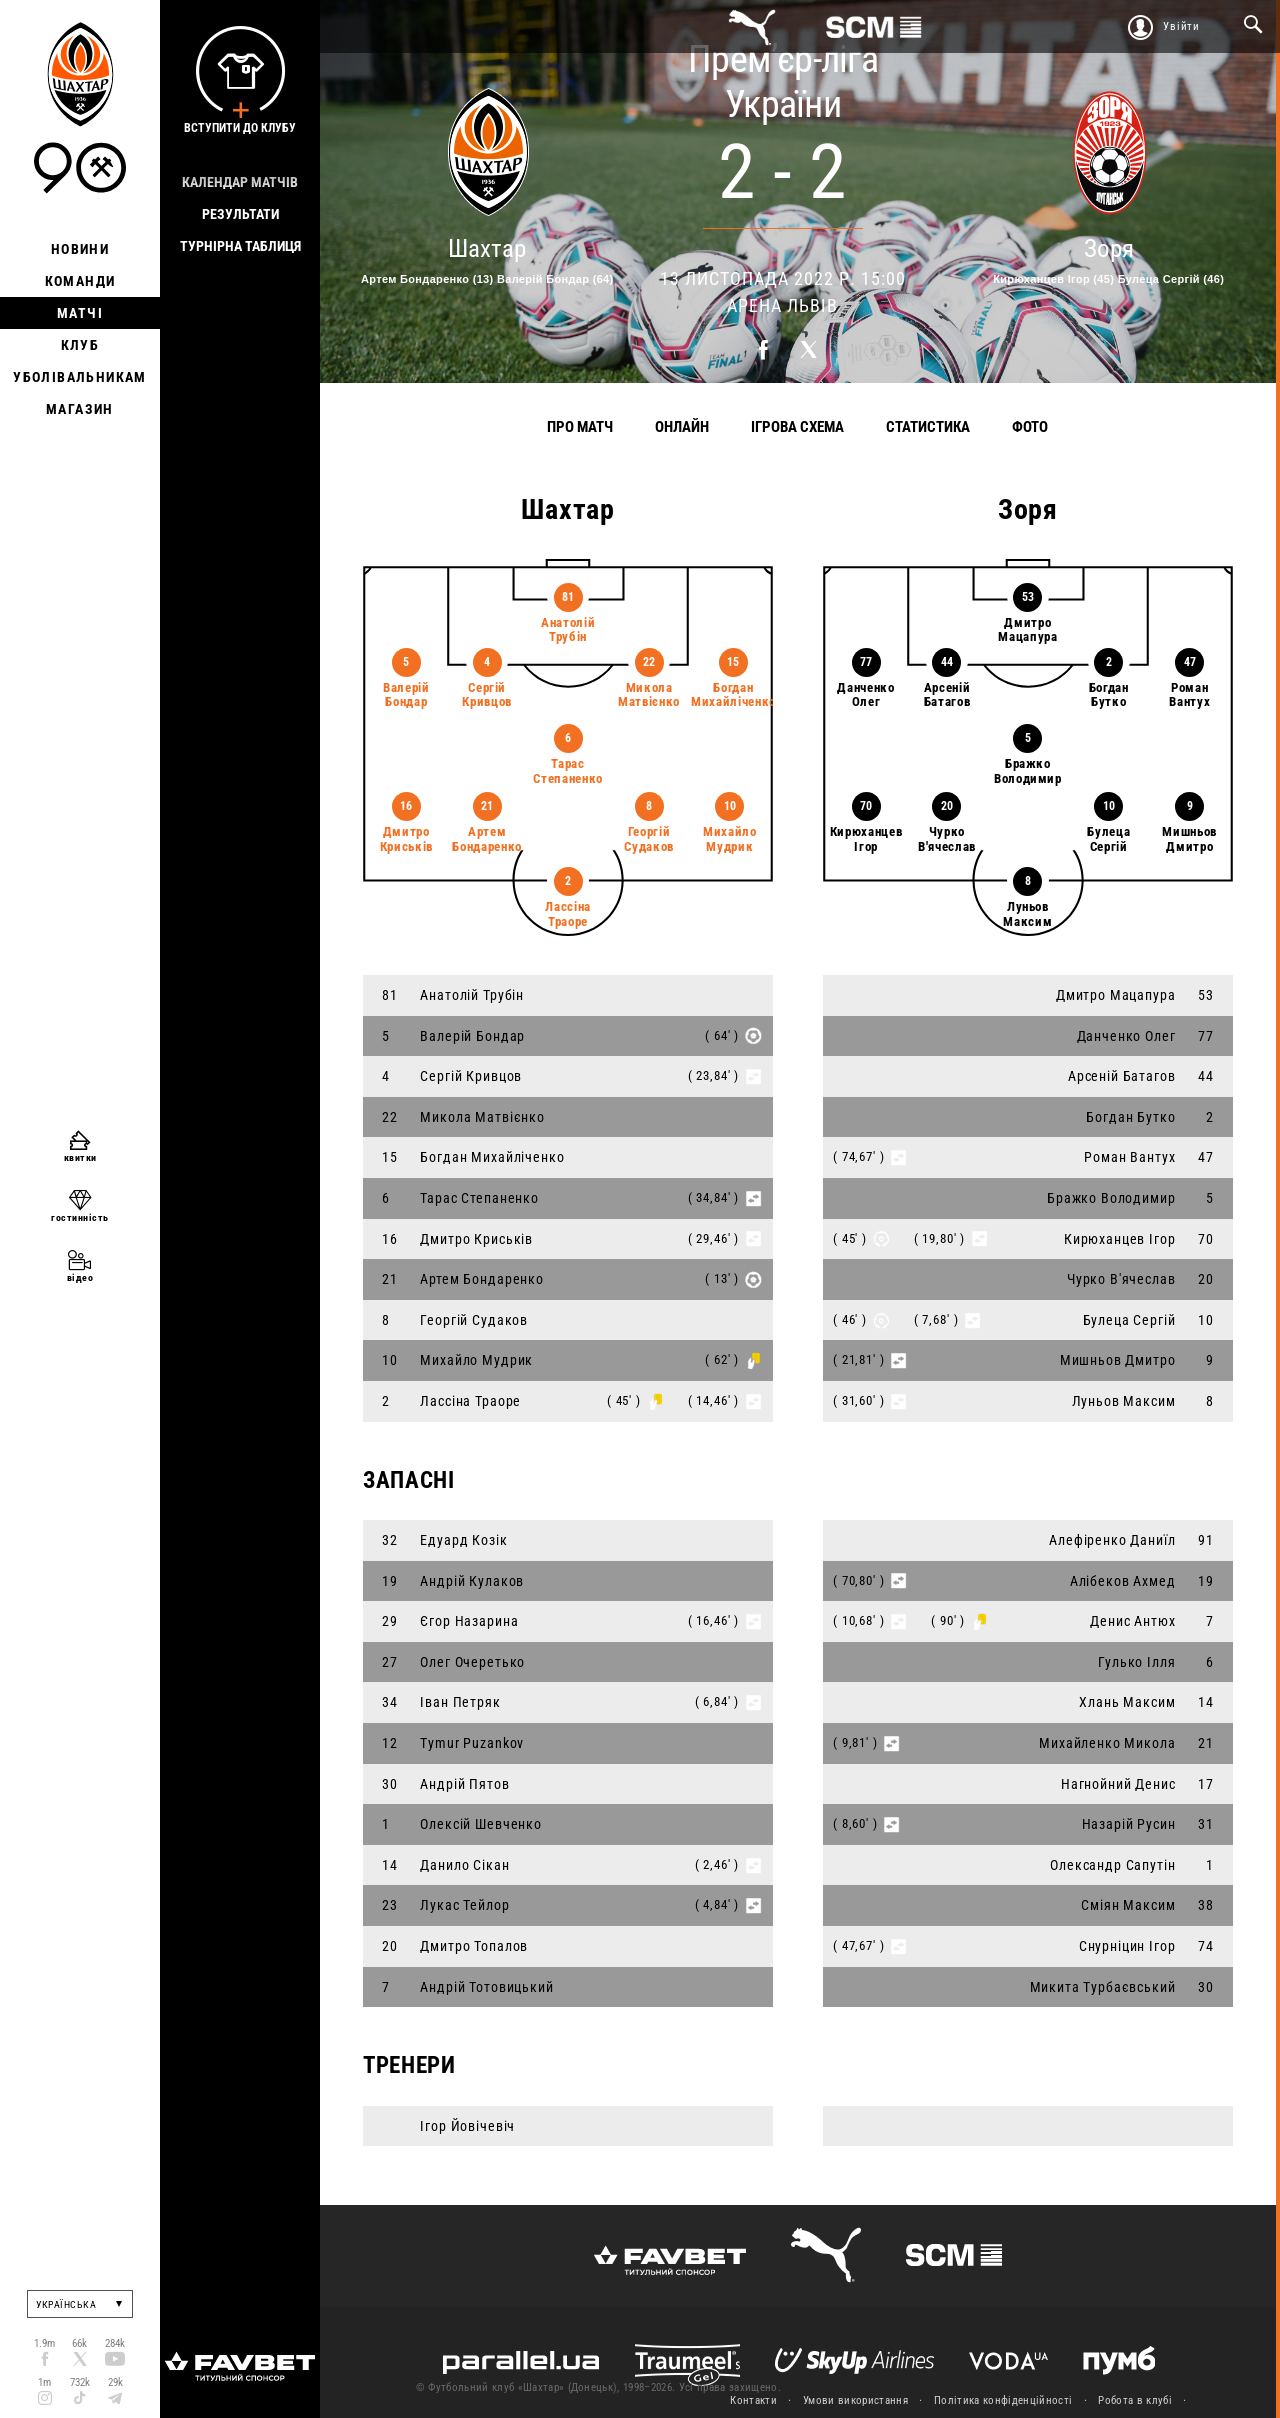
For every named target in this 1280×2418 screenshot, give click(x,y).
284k (115, 2343)
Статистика (928, 427)
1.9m (44, 2343)
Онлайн (682, 427)
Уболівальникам (80, 377)
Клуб (80, 345)
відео (80, 1277)
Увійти (1181, 26)
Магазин (80, 409)
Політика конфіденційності (1003, 2400)
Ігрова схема (797, 427)
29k (115, 2382)
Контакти (753, 2400)
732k (80, 2382)
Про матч (580, 427)
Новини (80, 249)
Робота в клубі (1135, 2400)
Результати (240, 214)
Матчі (80, 313)
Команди (80, 281)
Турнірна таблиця (240, 246)
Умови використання (855, 2400)
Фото (1030, 427)
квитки (80, 1157)
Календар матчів (240, 182)
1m (44, 2382)
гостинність (80, 1217)
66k (79, 2343)
